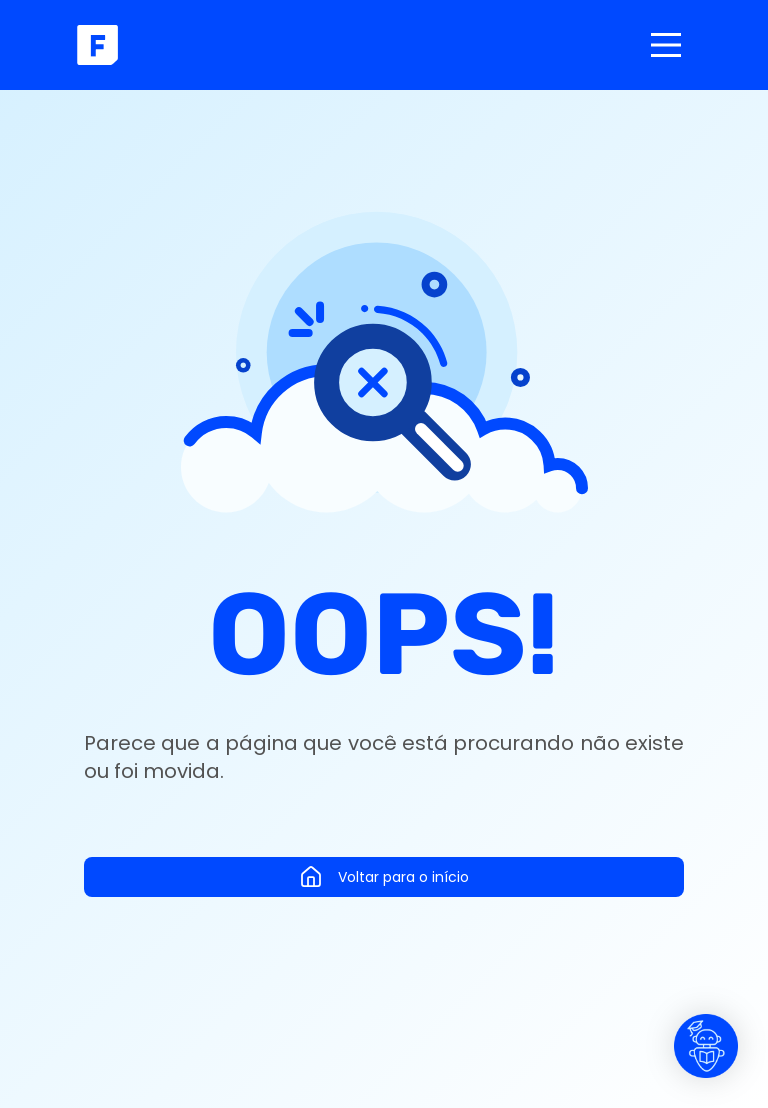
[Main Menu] (666, 45)
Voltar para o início (384, 877)
